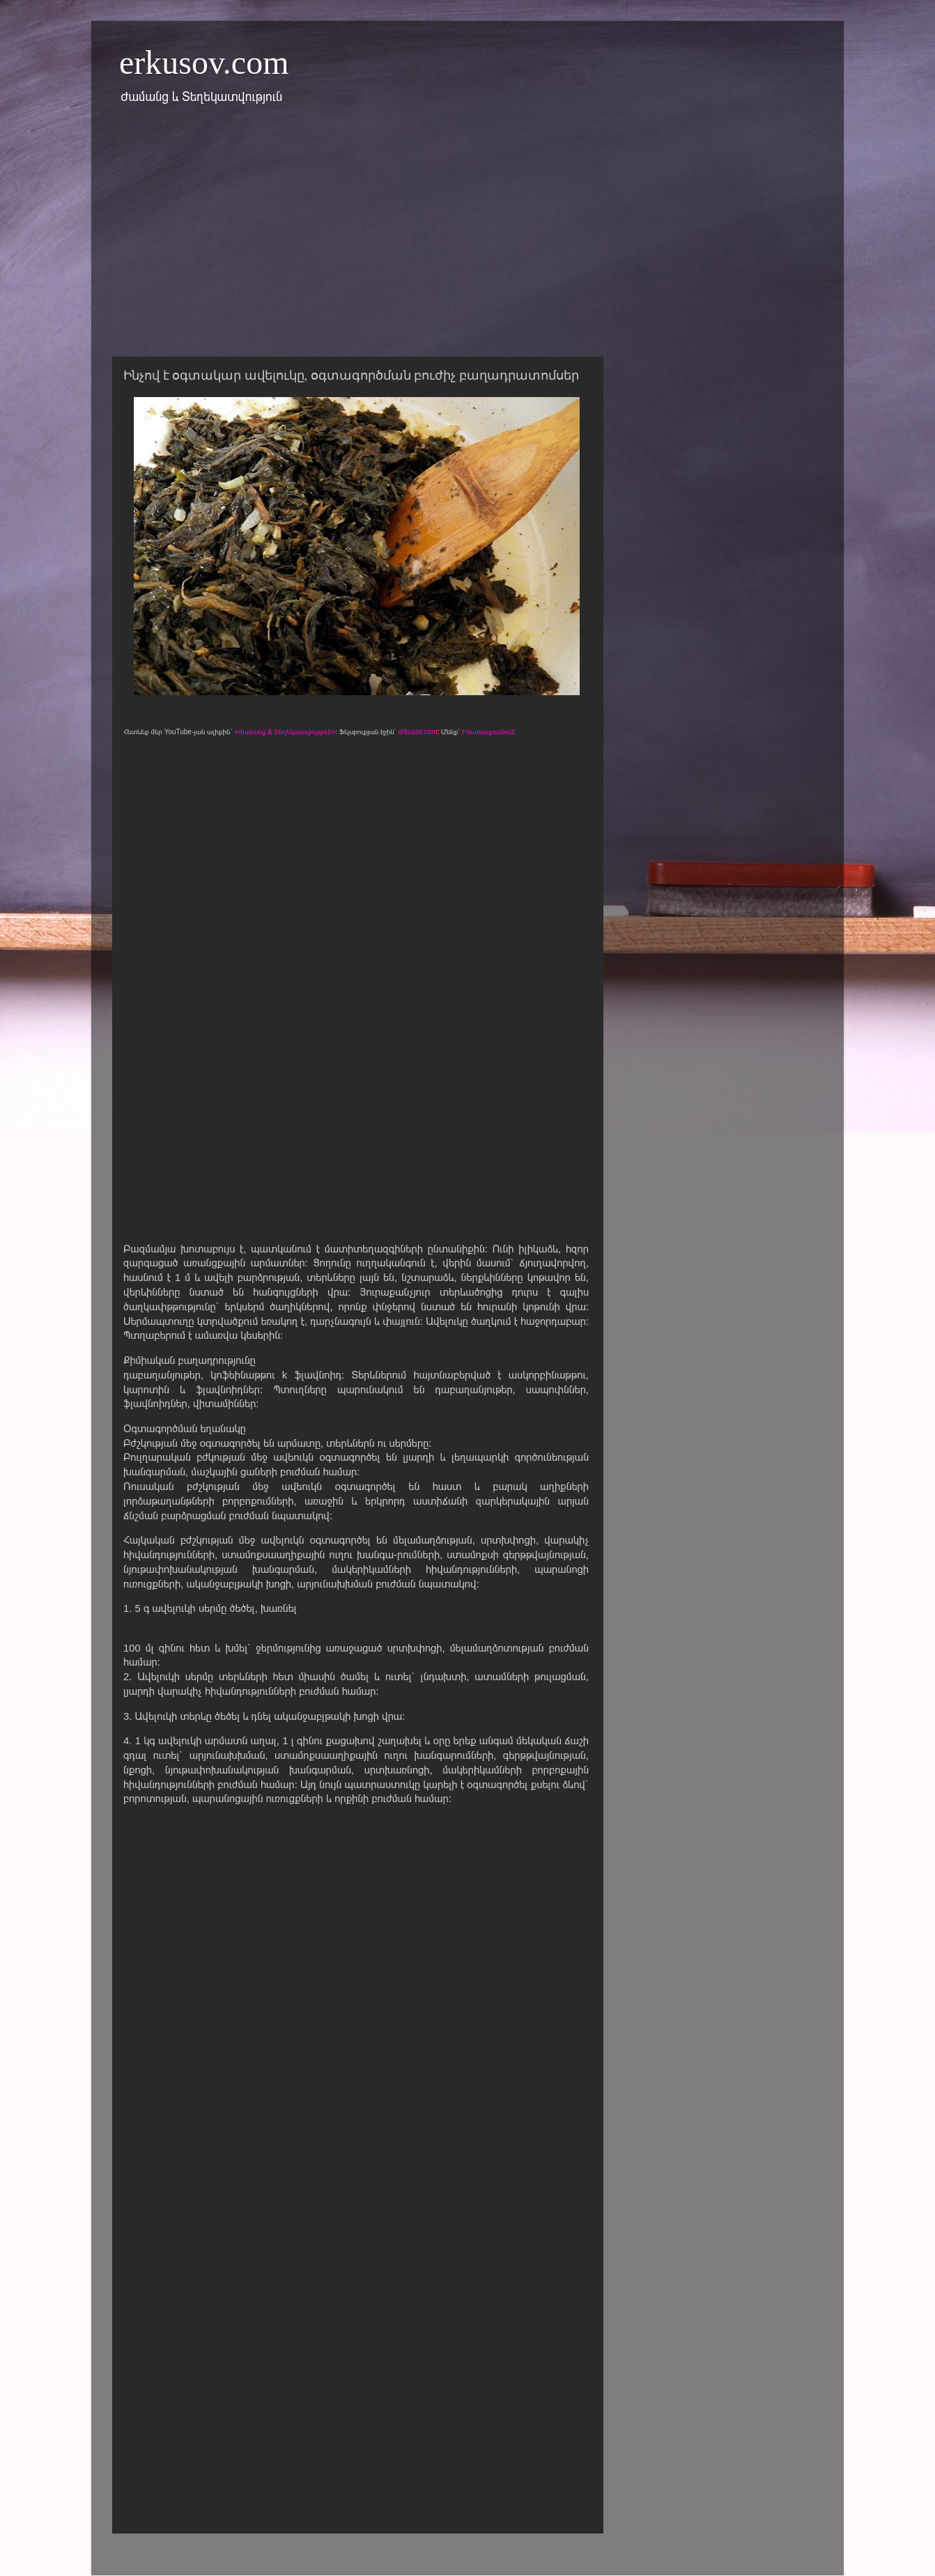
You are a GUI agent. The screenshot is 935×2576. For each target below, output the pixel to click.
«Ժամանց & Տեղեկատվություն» (284, 732)
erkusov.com (204, 62)
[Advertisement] (467, 238)
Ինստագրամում (487, 732)
